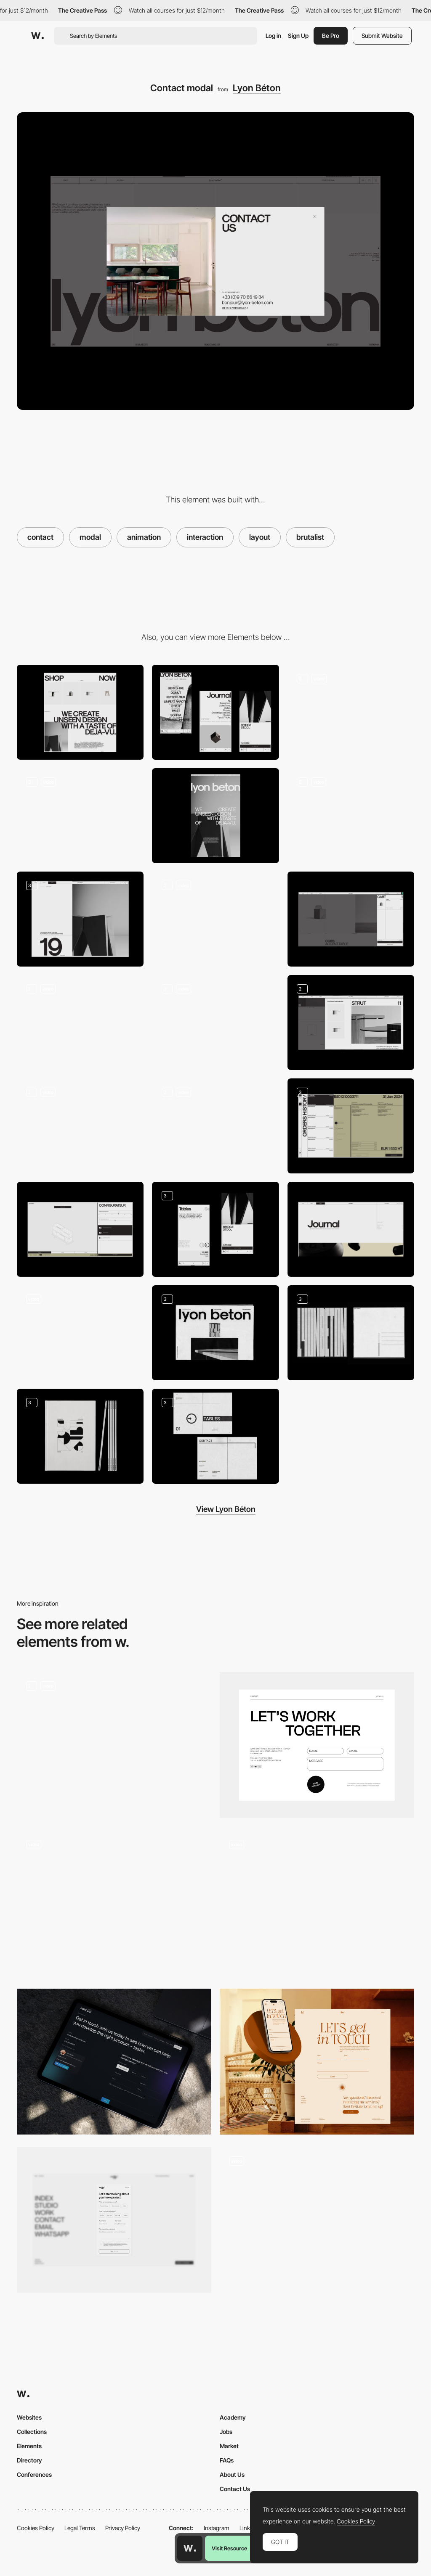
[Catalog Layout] (215, 1436)
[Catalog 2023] (80, 1436)
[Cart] (350, 919)
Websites (29, 2417)
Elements (29, 2445)
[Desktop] (80, 712)
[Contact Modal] (114, 1745)
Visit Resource (229, 2548)
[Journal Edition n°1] (215, 1332)
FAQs (227, 2460)
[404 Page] (215, 919)
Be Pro (330, 35)
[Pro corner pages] (350, 1125)
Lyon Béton (257, 87)
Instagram (216, 2527)
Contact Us (235, 2488)
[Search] (215, 1125)
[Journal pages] (80, 919)
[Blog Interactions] (80, 1125)
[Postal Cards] (350, 1332)
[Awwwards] (37, 35)
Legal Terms (79, 2527)
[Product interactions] (215, 1022)
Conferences (34, 2474)
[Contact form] (317, 1903)
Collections (32, 2431)
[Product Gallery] (80, 1022)
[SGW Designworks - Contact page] (114, 2062)
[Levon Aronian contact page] (114, 1900)
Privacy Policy (122, 2527)
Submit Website (382, 35)
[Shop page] (350, 815)
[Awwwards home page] (189, 2548)
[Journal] (350, 1229)
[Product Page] (80, 815)
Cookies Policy (35, 2527)
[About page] (215, 815)
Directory (29, 2460)
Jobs (226, 2431)
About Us (232, 2474)
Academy (233, 2417)
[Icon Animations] (80, 1332)
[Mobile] (215, 712)
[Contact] (317, 1745)
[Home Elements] (350, 712)
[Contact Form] (317, 2062)
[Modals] (350, 1022)
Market (229, 2445)
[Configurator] (80, 1229)
